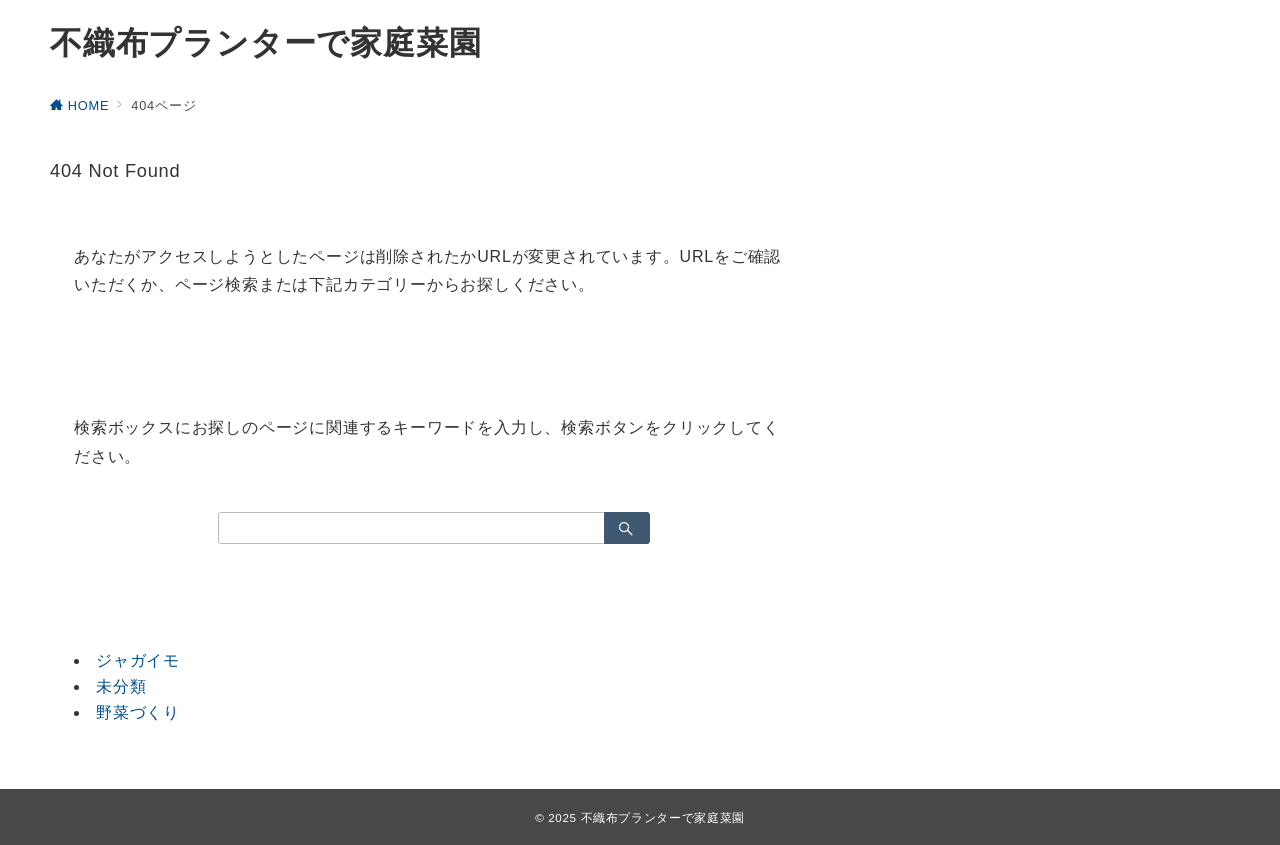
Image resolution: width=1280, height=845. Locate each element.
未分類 (121, 686)
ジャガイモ (138, 660)
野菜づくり (138, 712)
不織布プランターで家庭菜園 (265, 43)
